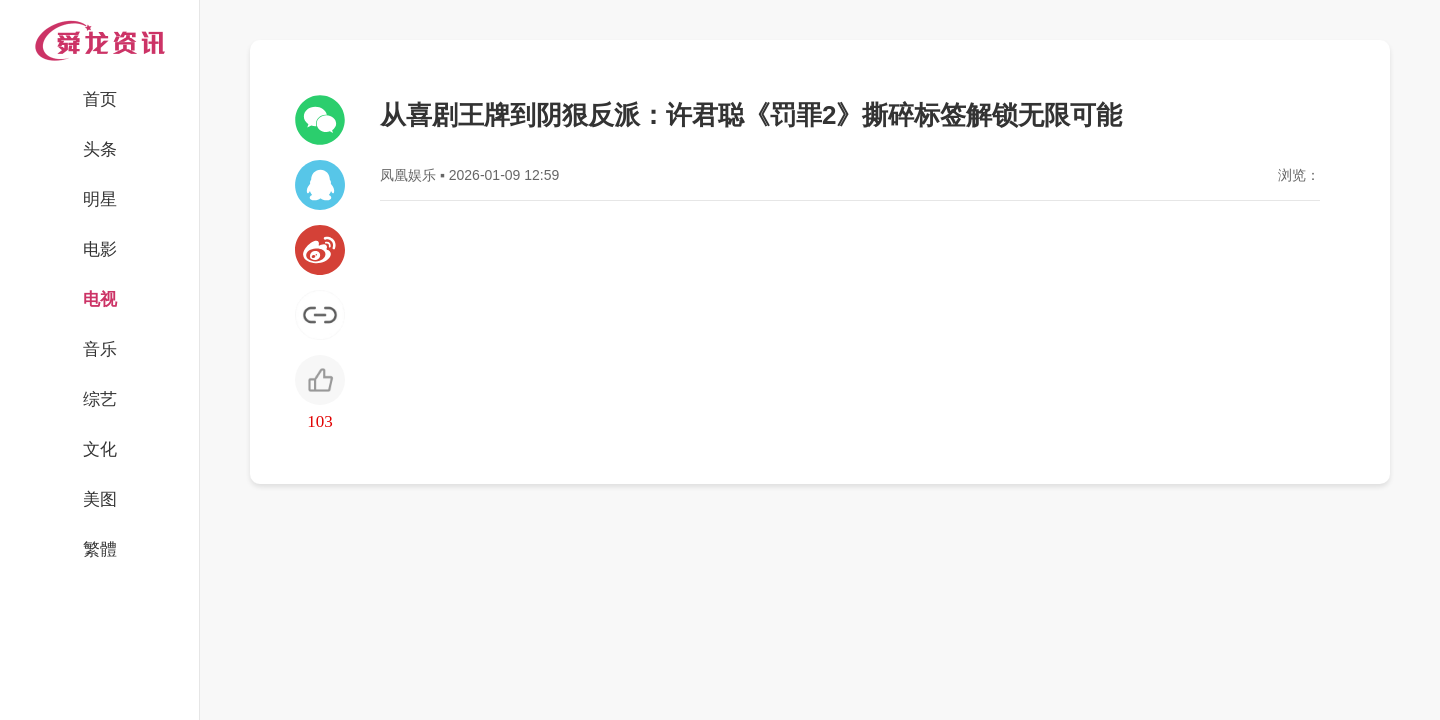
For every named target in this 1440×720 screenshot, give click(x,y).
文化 (100, 449)
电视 (100, 299)
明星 (100, 199)
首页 (100, 99)
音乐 (100, 349)
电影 (100, 249)
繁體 (100, 549)
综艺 (100, 399)
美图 (100, 499)
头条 (100, 149)
